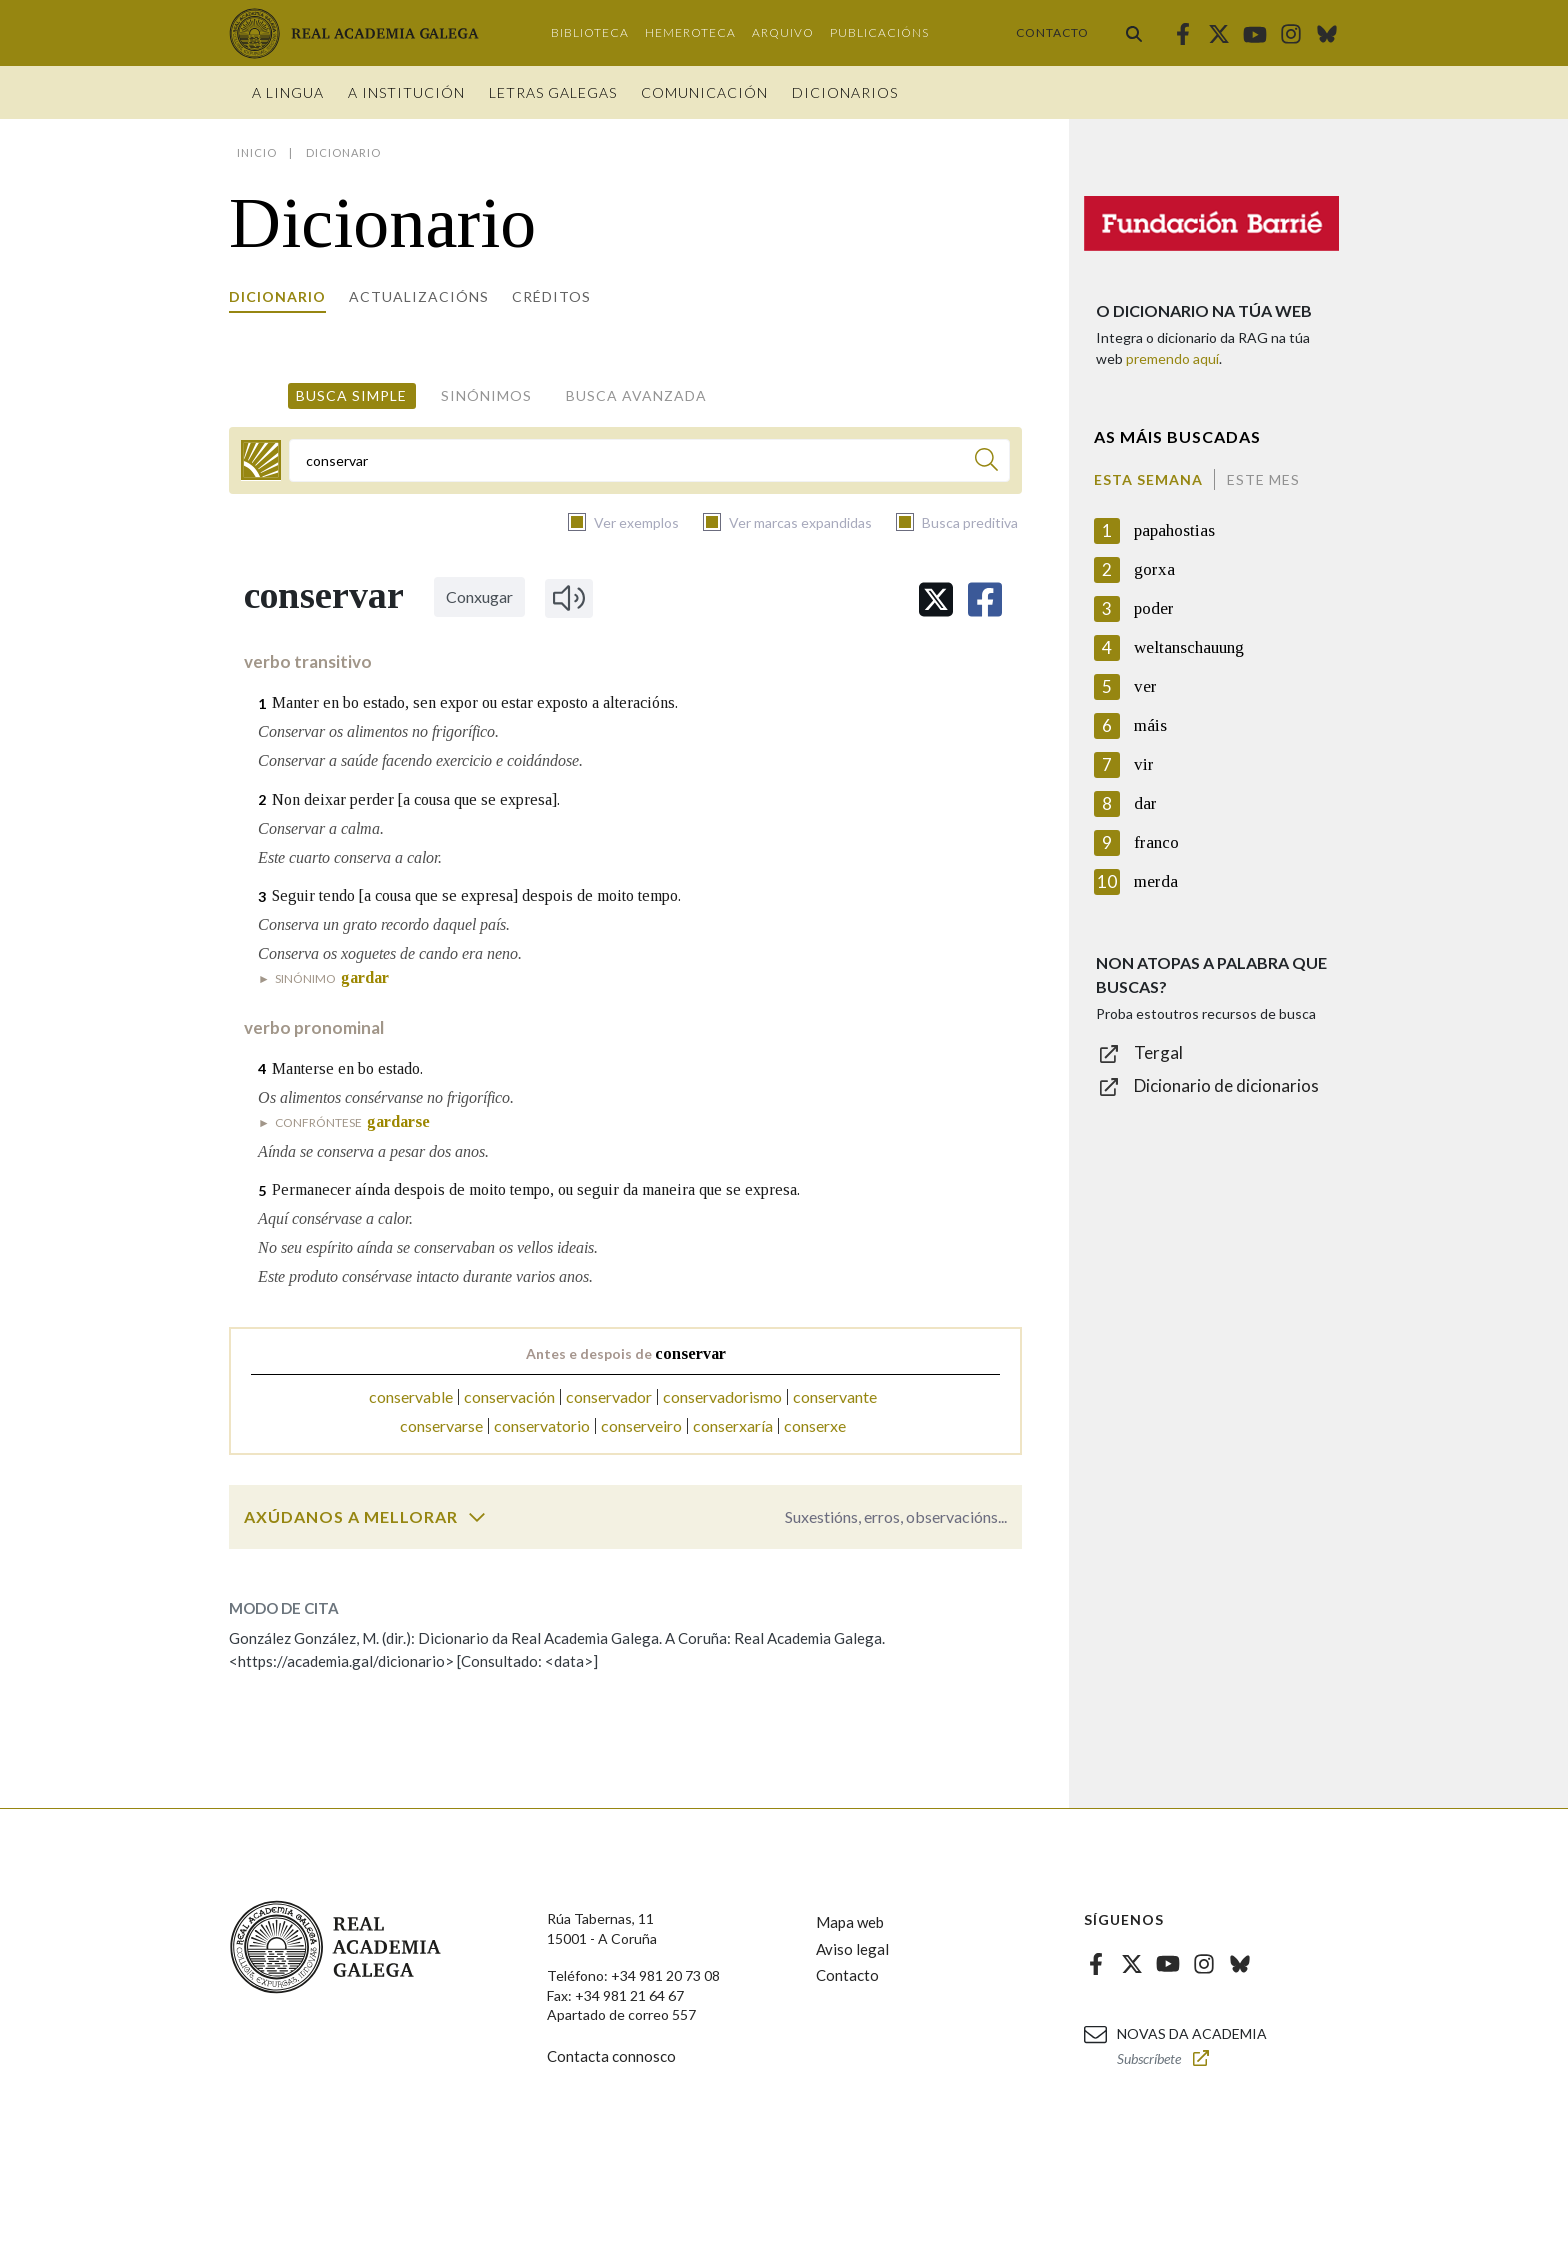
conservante (835, 1396)
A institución (406, 92)
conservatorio (542, 1425)
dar (1145, 803)
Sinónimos (486, 395)
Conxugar (479, 596)
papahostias (1174, 530)
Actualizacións (419, 296)
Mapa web (850, 1922)
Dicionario (277, 296)
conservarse (441, 1425)
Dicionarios (845, 92)
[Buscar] (986, 462)
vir (1144, 764)
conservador (609, 1396)
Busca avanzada (636, 395)
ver (1145, 686)
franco (1156, 842)
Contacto (1052, 32)
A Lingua (288, 92)
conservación (509, 1396)
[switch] (477, 1517)
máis (1150, 725)
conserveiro (641, 1425)
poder (1154, 608)
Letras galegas (553, 92)
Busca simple (351, 395)
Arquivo (783, 32)
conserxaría (733, 1425)
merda (1156, 881)
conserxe (815, 1425)
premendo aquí (1172, 358)
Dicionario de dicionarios (1226, 1085)
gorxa (1154, 569)
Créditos (551, 296)
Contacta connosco (611, 2056)
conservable (411, 1396)
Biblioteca (590, 32)
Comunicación (704, 92)
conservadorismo (722, 1396)
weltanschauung (1189, 647)
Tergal (1158, 1052)
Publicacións (879, 32)
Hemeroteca (690, 32)
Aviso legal (852, 1949)
